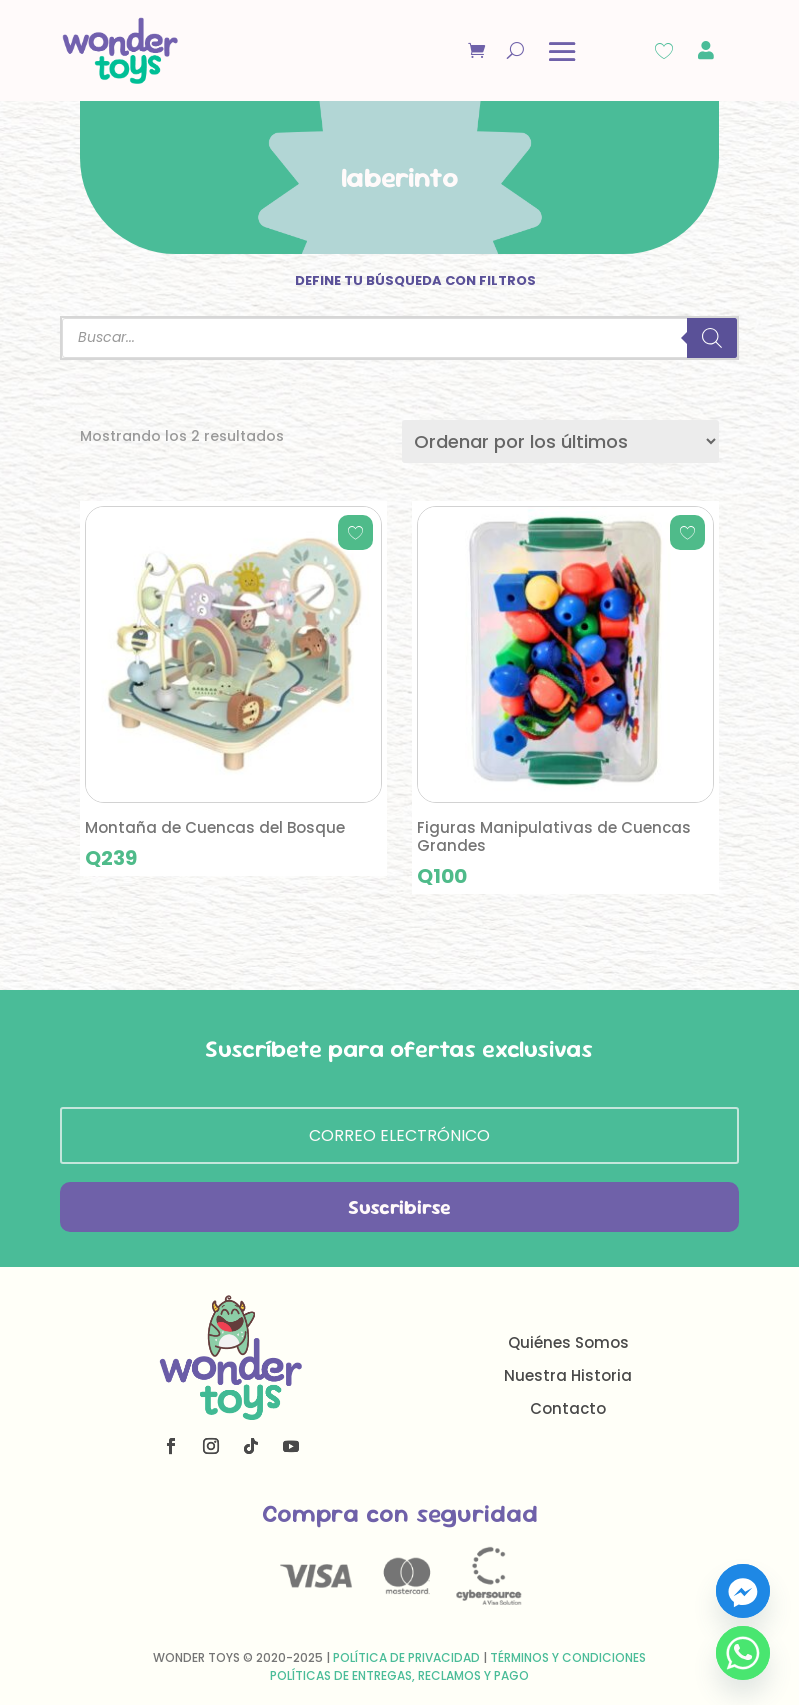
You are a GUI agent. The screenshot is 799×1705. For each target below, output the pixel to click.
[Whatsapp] (743, 1653)
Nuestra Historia (568, 1375)
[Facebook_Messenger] (743, 1591)
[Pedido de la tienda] (560, 441)
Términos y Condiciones (568, 1657)
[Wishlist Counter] (664, 51)
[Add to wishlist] (355, 532)
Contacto (568, 1408)
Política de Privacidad (406, 1657)
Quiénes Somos (568, 1342)
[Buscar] (712, 338)
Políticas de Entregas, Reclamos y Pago (399, 1675)
